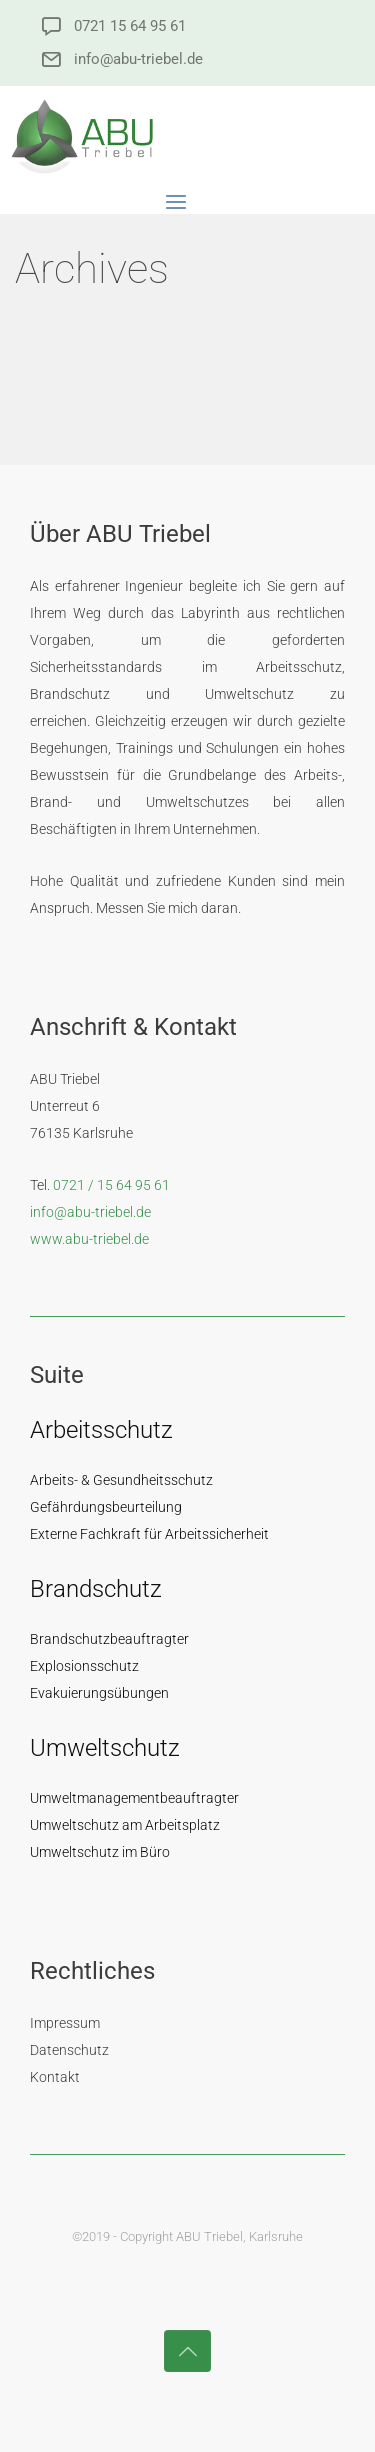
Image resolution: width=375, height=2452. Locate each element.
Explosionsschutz (84, 1666)
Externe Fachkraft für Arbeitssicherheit (149, 1534)
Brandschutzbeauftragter (109, 1639)
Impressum (65, 2023)
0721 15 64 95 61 (130, 26)
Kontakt (55, 2077)
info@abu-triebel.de (138, 59)
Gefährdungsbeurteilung (106, 1507)
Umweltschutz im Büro (100, 1852)
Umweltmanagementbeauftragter (134, 1798)
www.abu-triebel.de (89, 1239)
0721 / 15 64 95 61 (111, 1185)
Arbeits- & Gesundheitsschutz (121, 1480)
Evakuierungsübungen (99, 1693)
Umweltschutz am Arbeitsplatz (125, 1825)
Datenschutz (69, 2050)
